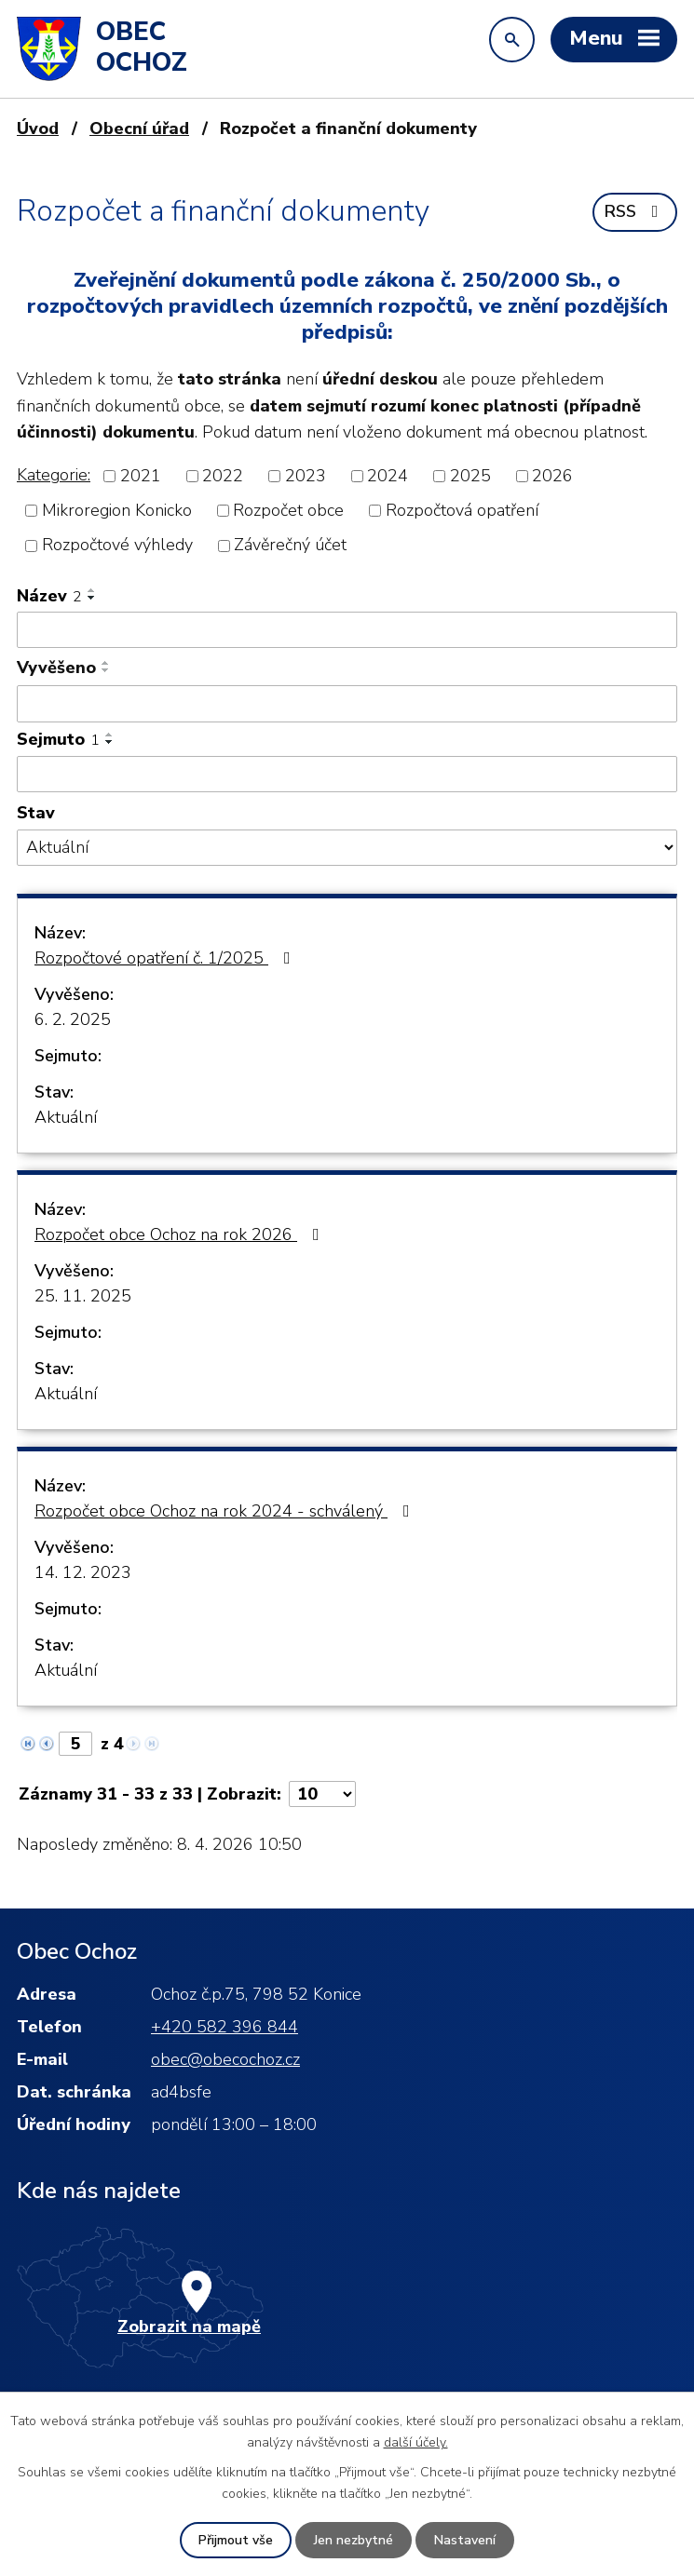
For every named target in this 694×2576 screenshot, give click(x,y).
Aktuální (65, 1117)
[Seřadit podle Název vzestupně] (92, 590)
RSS (635, 211)
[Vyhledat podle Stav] (347, 847)
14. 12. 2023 (82, 1572)
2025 (470, 476)
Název (49, 596)
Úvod (38, 128)
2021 (140, 476)
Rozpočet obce (288, 510)
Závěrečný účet (290, 545)
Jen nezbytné (353, 2540)
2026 (552, 476)
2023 (305, 476)
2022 (222, 476)
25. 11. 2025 (82, 1296)
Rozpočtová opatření (462, 510)
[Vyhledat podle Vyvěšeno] (347, 703)
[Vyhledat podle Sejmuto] (347, 774)
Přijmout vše (235, 2540)
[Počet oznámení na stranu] (322, 1794)
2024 (387, 476)
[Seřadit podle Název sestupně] (92, 597)
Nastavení (465, 2540)
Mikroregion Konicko (117, 510)
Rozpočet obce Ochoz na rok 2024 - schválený (225, 1511)
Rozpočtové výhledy (117, 545)
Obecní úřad (139, 128)
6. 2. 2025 (72, 1019)
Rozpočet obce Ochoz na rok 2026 (180, 1234)
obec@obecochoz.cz (225, 2059)
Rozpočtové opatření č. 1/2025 (166, 958)
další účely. (416, 2441)
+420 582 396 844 (224, 2027)
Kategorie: (53, 475)
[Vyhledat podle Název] (347, 630)
